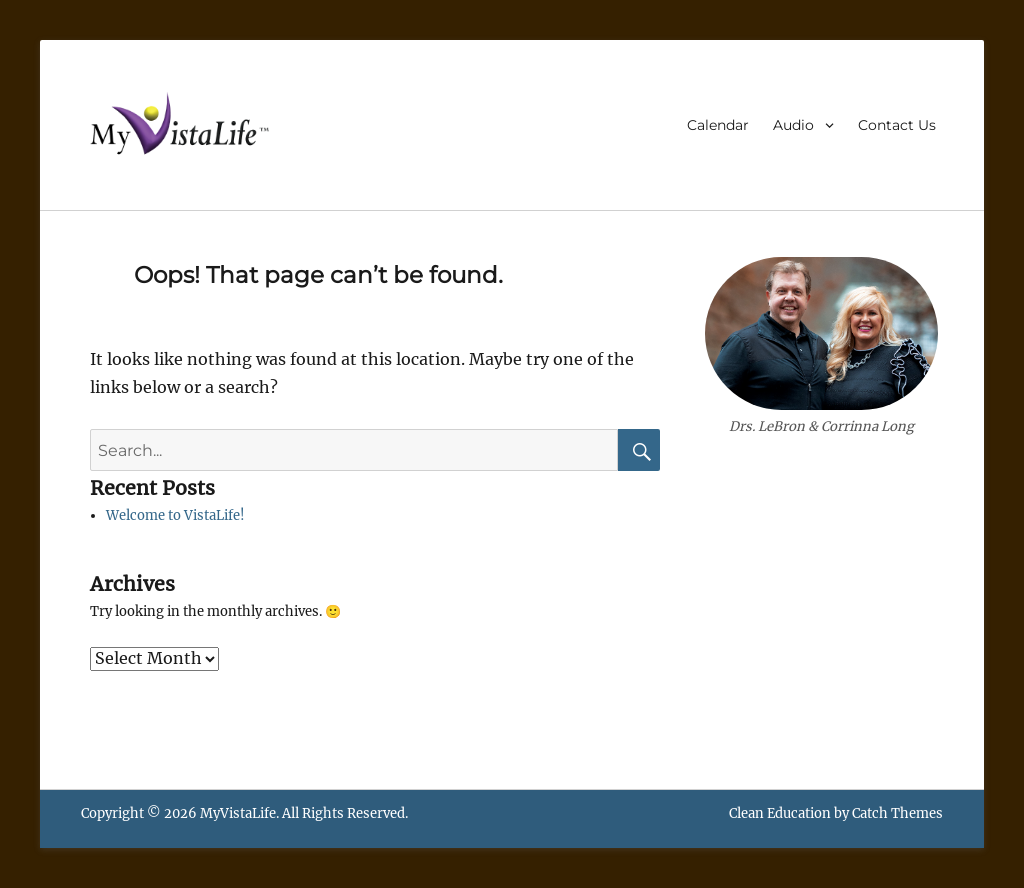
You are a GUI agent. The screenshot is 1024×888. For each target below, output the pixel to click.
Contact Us (897, 125)
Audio (793, 125)
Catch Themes (897, 813)
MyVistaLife (238, 813)
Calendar (718, 125)
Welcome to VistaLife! (175, 515)
